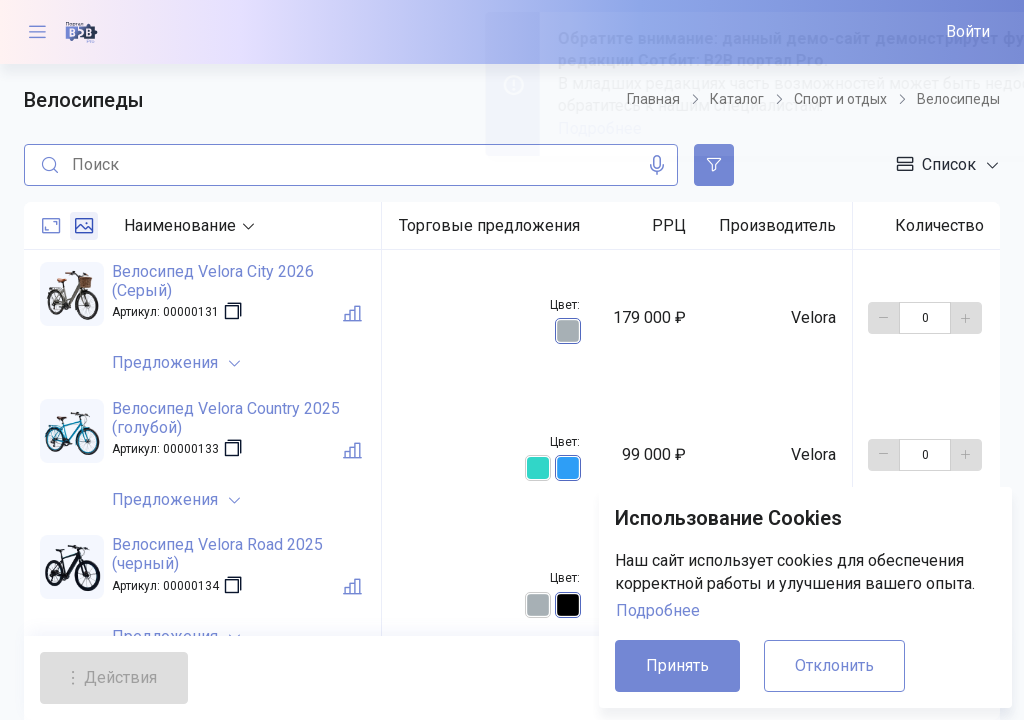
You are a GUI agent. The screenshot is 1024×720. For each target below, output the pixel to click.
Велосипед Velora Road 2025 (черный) (217, 554)
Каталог (737, 99)
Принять (677, 665)
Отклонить (834, 665)
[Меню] (37, 32)
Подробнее (658, 610)
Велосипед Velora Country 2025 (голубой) (226, 418)
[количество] (925, 318)
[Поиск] (46, 165)
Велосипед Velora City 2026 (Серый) (213, 281)
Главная (653, 99)
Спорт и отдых (840, 99)
